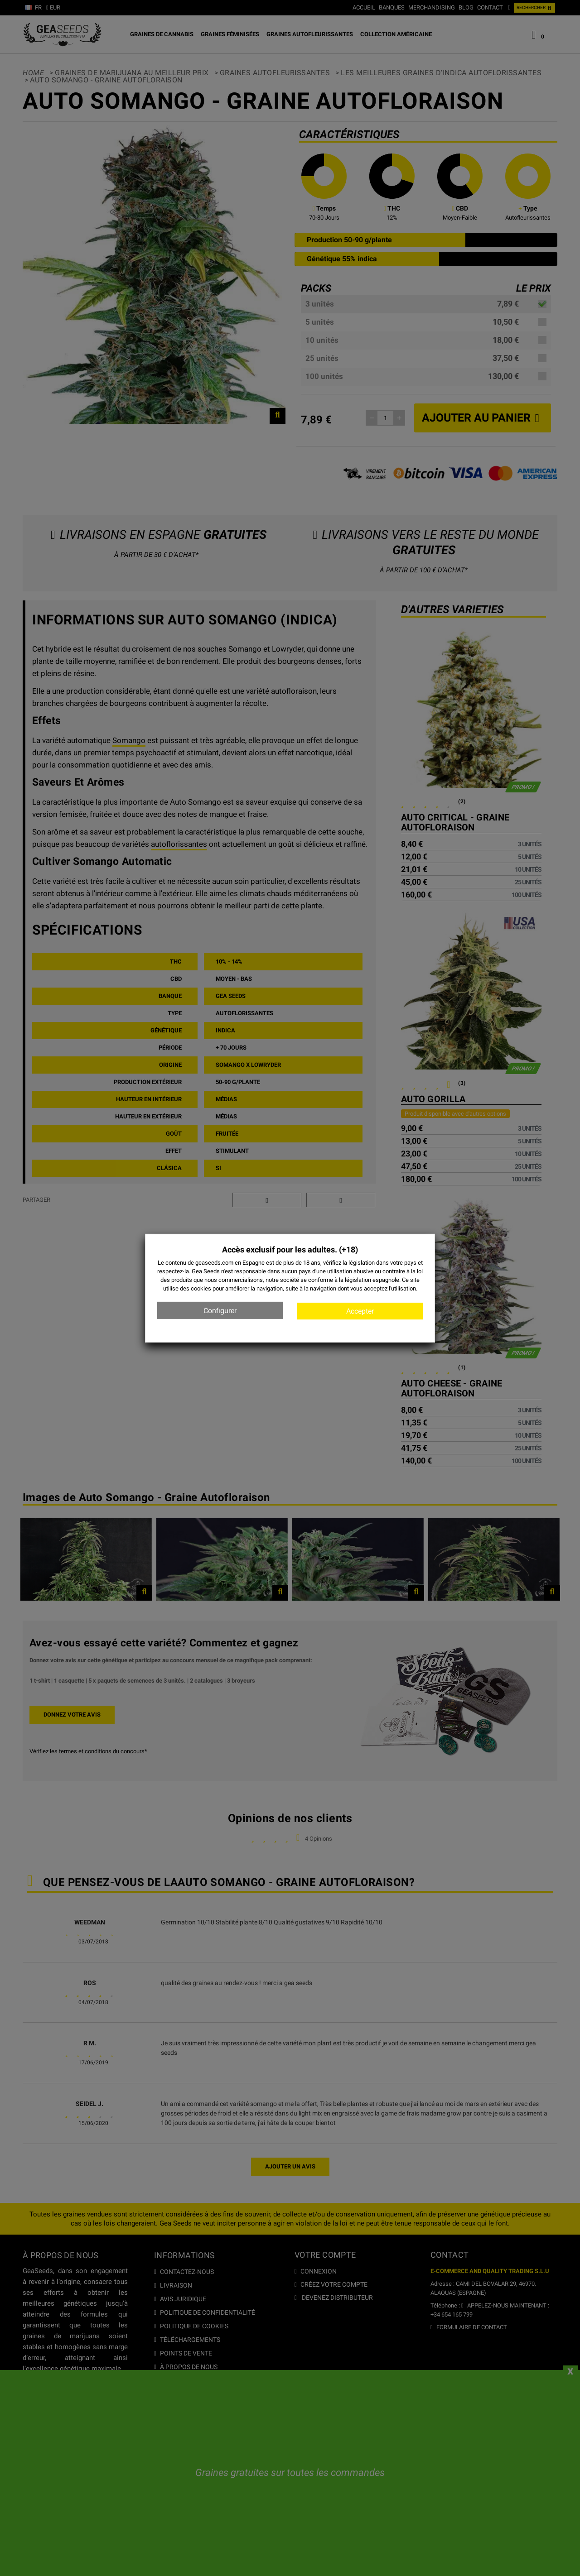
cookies (201, 1288)
